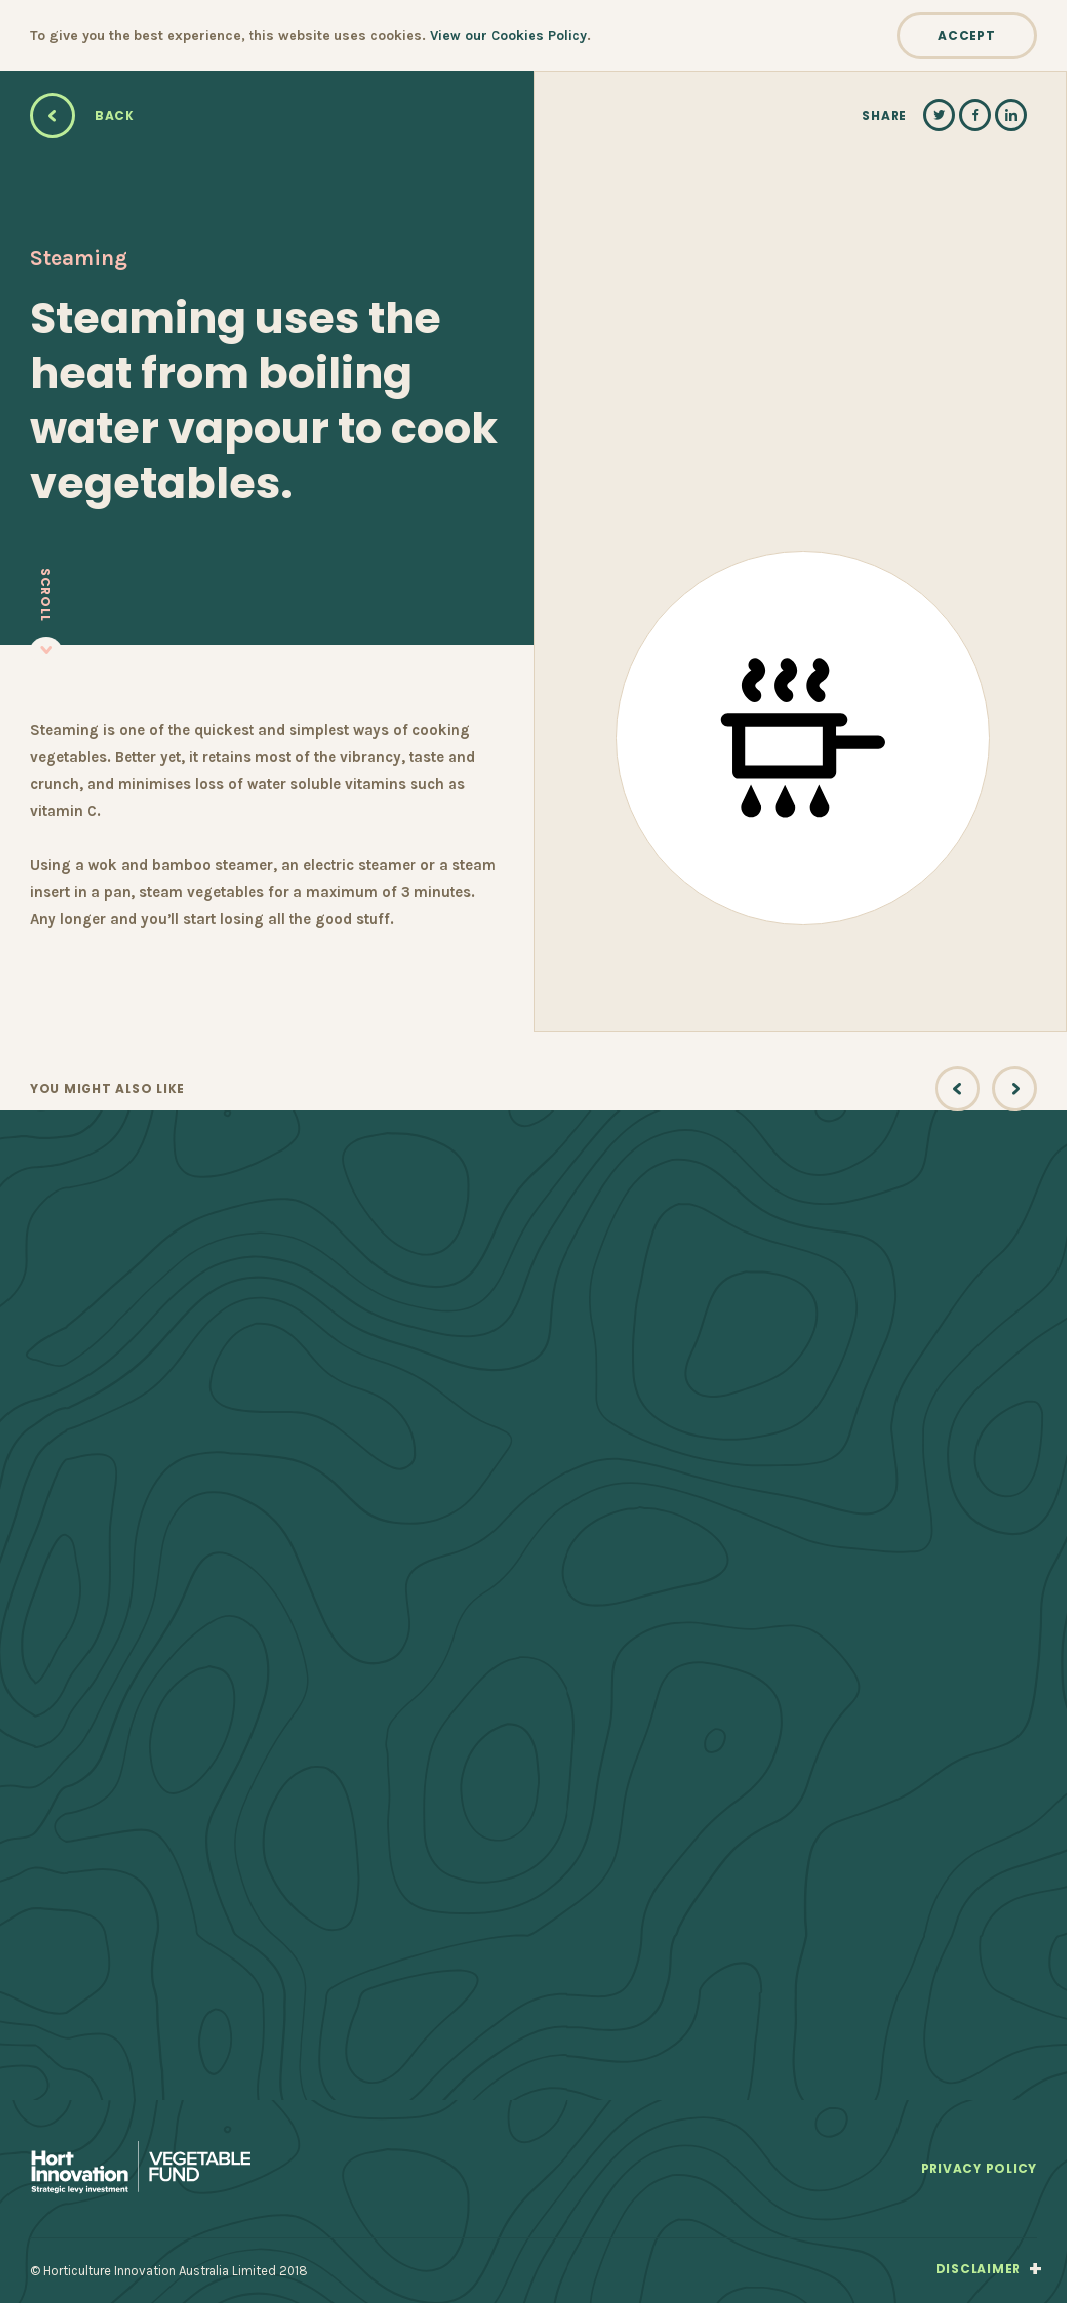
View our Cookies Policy (508, 35)
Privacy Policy (979, 2169)
